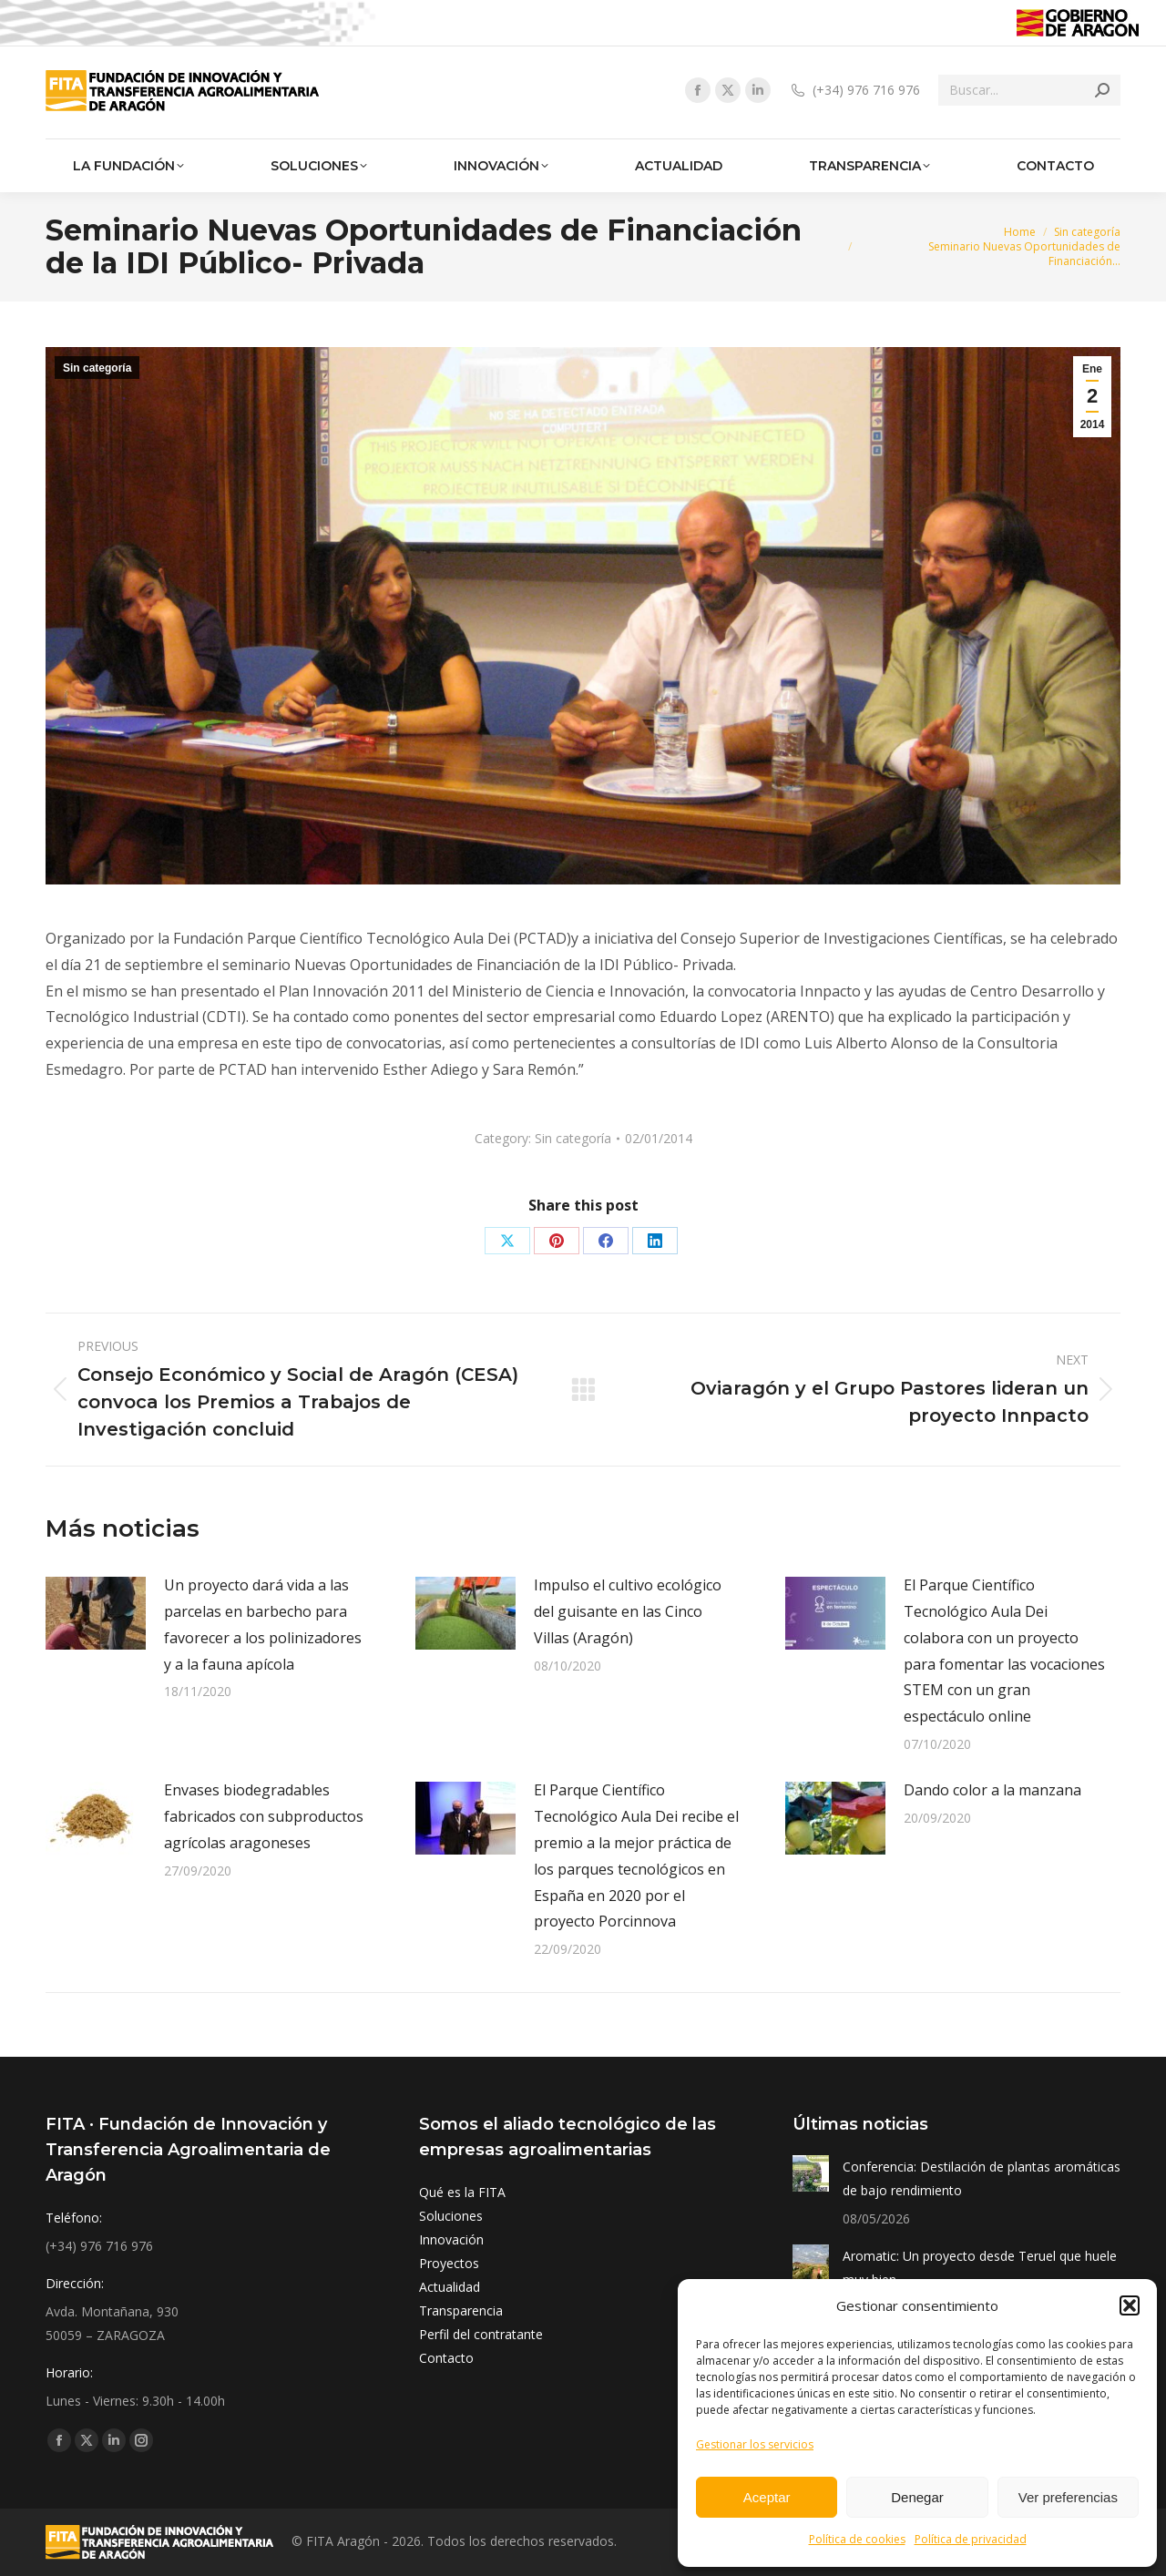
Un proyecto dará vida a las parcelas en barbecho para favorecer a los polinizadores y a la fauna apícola (263, 1624)
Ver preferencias (1068, 2497)
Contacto (446, 2357)
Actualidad (449, 2286)
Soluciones (451, 2215)
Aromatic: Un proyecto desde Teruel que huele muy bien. (980, 2267)
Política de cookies (857, 2539)
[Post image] (96, 1613)
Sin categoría (97, 368)
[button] (1129, 2305)
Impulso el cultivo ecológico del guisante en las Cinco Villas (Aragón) (627, 1611)
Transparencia (461, 2310)
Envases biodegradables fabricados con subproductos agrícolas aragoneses (263, 1816)
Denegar (917, 2497)
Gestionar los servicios (754, 2444)
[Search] (1029, 90)
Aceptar (767, 2497)
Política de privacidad (971, 2539)
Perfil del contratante (481, 2334)
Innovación (451, 2239)
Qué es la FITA (462, 2192)
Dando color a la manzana (992, 1790)
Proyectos (449, 2263)
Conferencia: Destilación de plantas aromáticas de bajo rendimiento (981, 2178)
